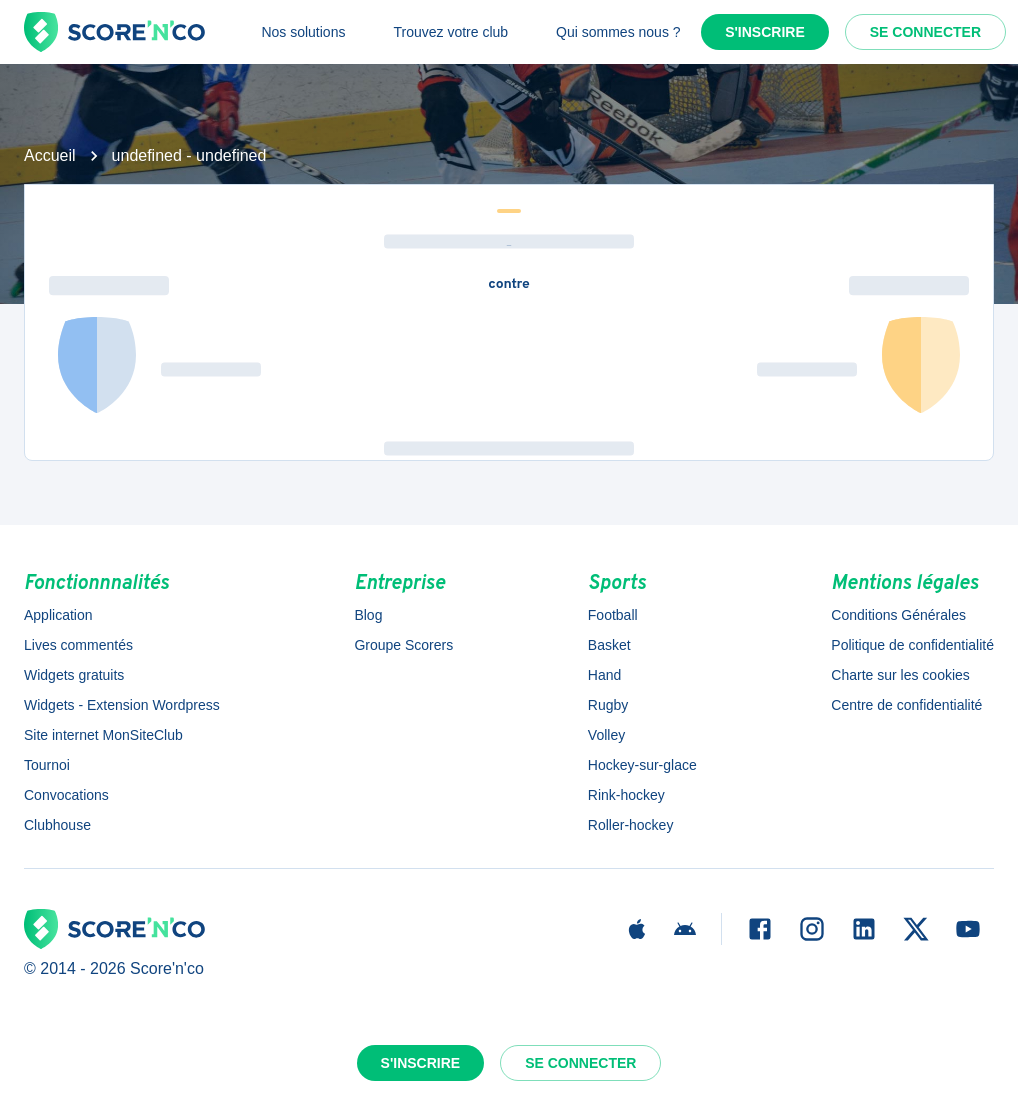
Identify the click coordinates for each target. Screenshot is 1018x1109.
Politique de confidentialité (912, 645)
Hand (604, 675)
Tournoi (47, 765)
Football (613, 615)
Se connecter (925, 32)
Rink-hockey (626, 795)
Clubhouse (57, 825)
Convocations (66, 795)
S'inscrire (765, 32)
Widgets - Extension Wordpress (122, 705)
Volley (606, 735)
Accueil (50, 155)
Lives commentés (78, 645)
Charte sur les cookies (900, 675)
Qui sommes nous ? (618, 32)
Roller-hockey (631, 825)
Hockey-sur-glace (642, 765)
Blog (368, 615)
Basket (609, 645)
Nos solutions (303, 32)
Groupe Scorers (403, 645)
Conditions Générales (898, 615)
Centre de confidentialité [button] (906, 705)
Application (58, 615)
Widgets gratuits (74, 675)
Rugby (608, 705)
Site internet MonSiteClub (103, 735)
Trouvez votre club (450, 32)
